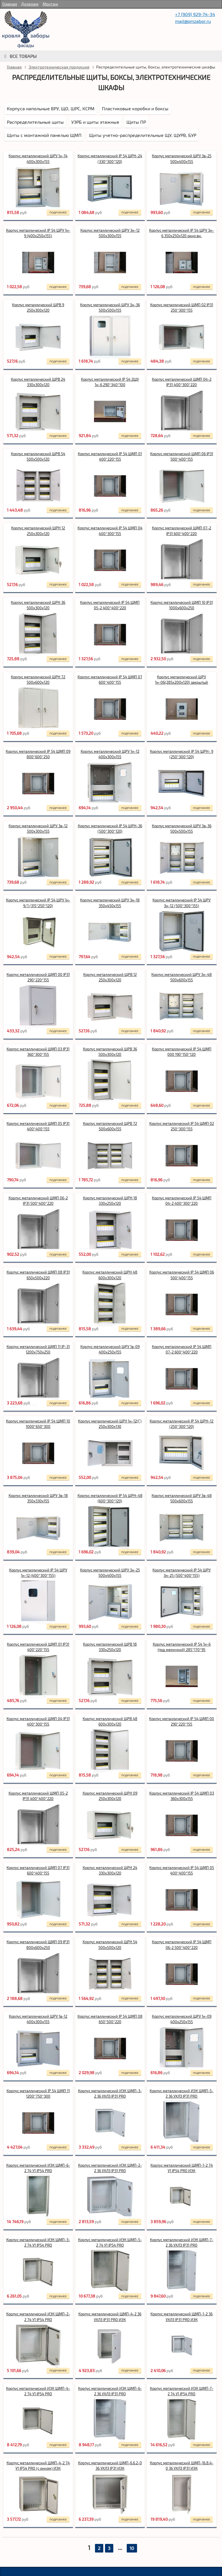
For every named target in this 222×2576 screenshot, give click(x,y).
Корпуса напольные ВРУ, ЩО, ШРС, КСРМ (50, 108)
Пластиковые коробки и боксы (135, 108)
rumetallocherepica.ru (25, 29)
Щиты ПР (136, 122)
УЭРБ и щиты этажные (95, 122)
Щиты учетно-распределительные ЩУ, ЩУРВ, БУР (142, 135)
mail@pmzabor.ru (193, 21)
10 (132, 2548)
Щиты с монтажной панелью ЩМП (44, 135)
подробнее (58, 212)
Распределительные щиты (35, 122)
